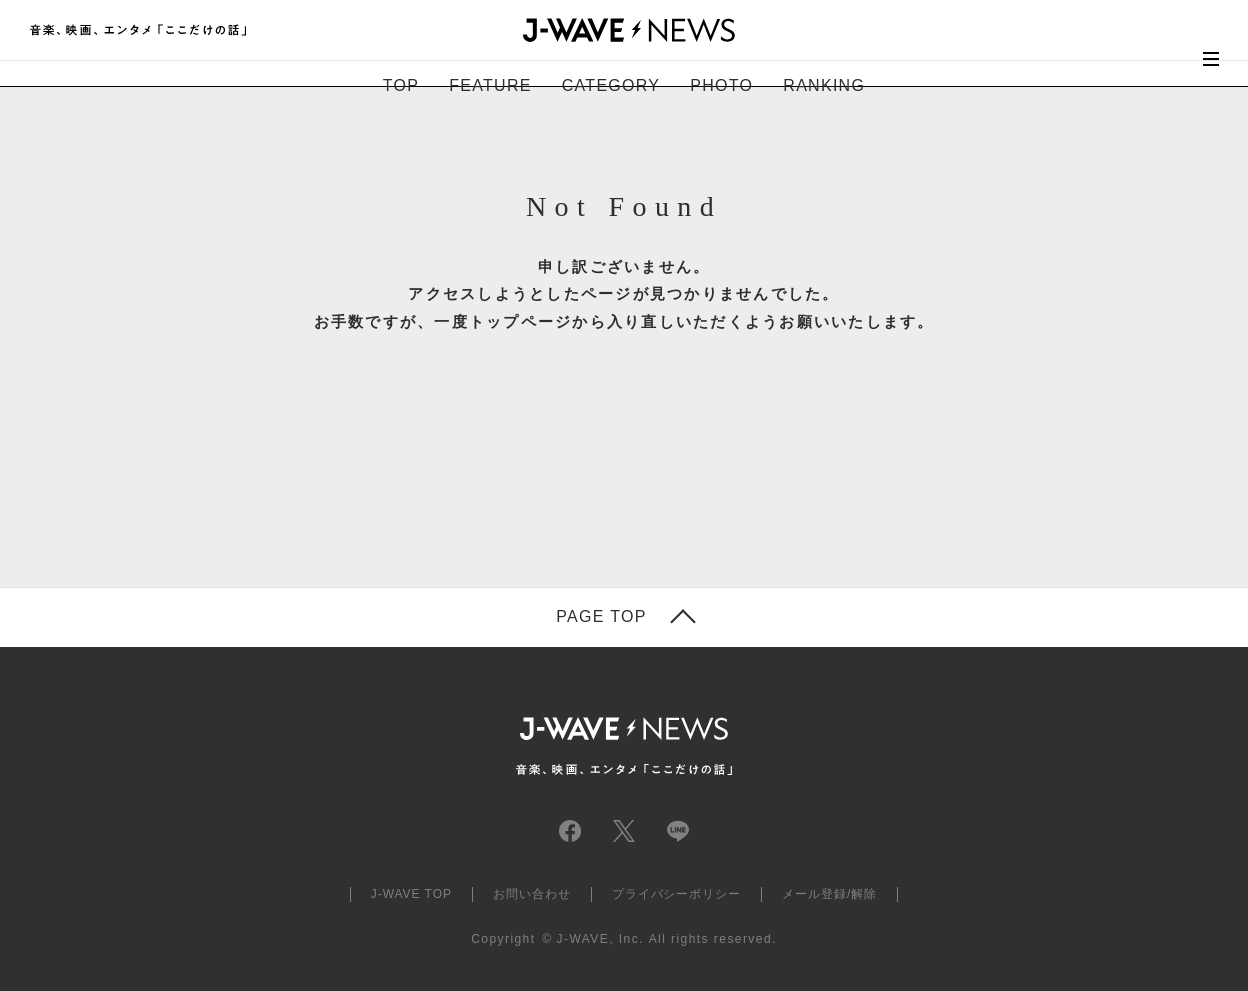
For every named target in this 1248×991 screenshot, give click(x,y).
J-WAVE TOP (411, 894)
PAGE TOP (601, 617)
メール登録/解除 (829, 894)
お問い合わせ (532, 894)
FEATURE (490, 85)
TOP (401, 85)
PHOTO (721, 85)
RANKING (824, 85)
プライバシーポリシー (677, 894)
